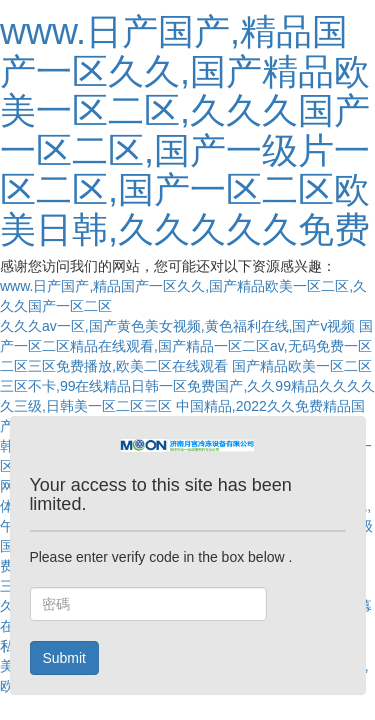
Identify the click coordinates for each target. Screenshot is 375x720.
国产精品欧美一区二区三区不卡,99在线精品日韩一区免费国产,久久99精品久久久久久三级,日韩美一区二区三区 (187, 386)
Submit (64, 658)
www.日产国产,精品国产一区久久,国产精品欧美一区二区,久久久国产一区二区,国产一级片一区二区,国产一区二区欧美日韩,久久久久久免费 (185, 130)
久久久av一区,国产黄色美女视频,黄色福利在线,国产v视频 (177, 326)
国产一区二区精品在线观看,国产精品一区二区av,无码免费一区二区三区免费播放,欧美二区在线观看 (186, 346)
